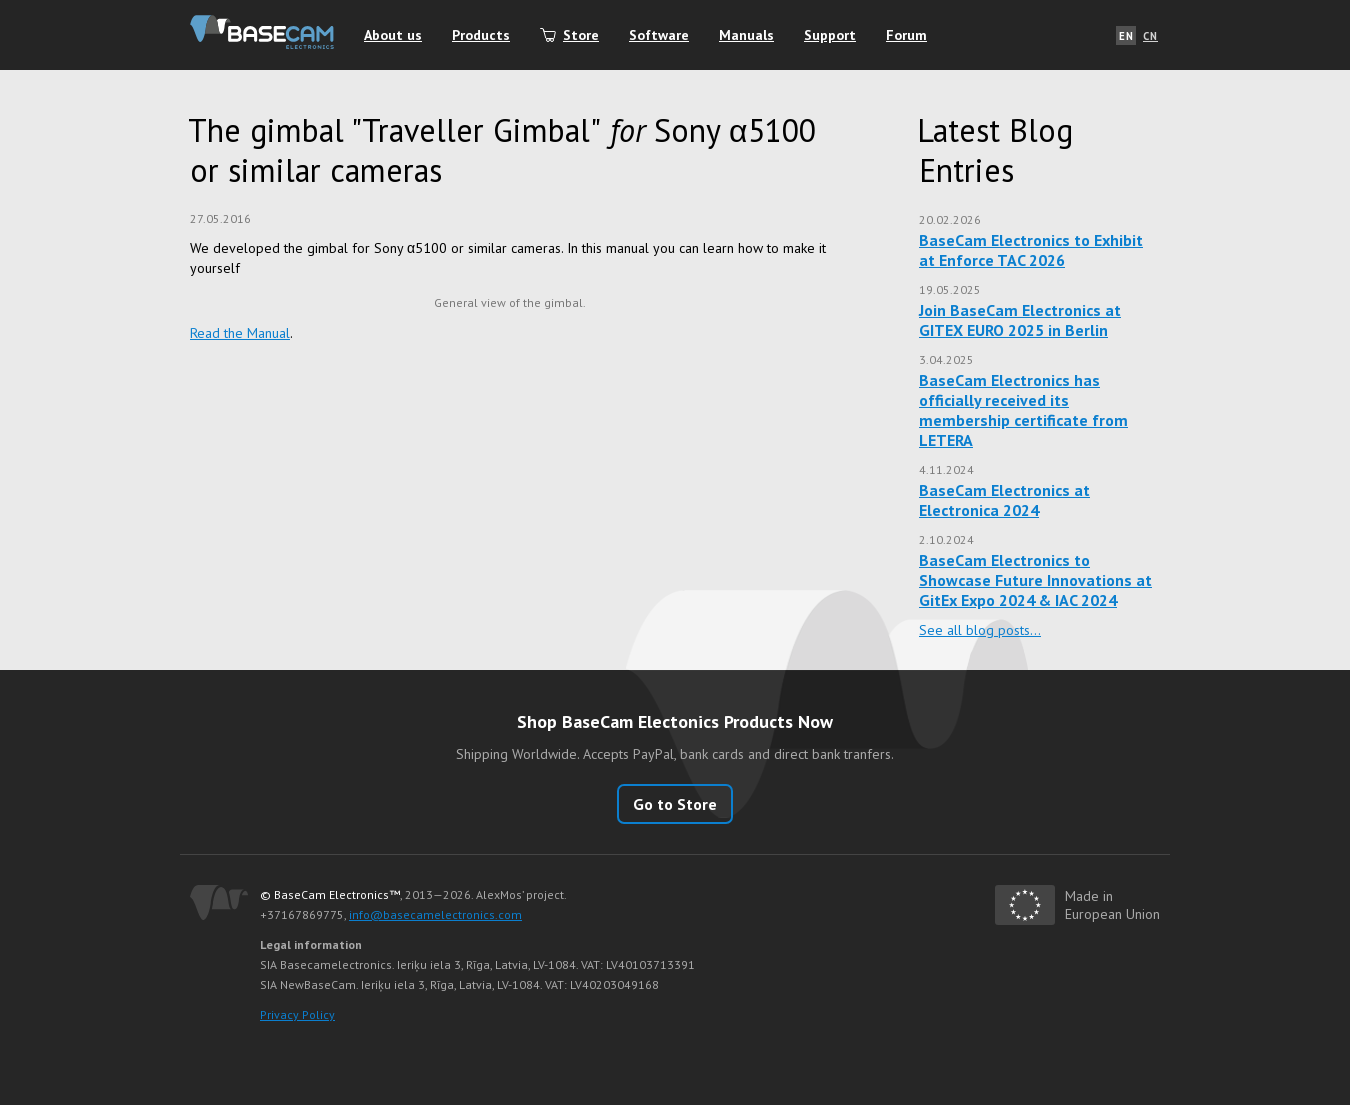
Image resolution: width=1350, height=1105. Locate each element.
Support (830, 35)
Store (581, 35)
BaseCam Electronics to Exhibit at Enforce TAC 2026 (1031, 250)
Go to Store (675, 804)
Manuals (746, 35)
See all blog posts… (980, 630)
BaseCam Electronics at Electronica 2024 (1004, 500)
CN (1150, 36)
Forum (906, 35)
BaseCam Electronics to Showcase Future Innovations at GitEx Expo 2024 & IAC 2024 (1035, 580)
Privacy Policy (297, 1014)
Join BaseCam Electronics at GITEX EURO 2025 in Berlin (1020, 320)
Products (481, 35)
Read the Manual (240, 333)
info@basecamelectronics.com (435, 914)
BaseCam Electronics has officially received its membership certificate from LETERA (1023, 410)
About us (393, 35)
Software (659, 35)
